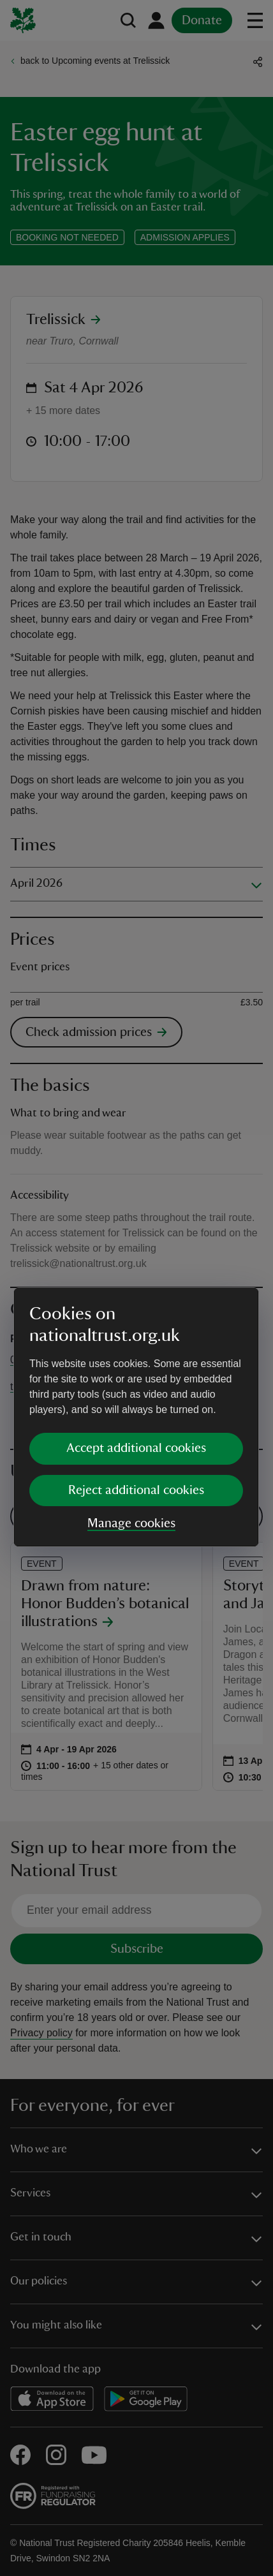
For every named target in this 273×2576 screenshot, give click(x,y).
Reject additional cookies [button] (136, 1360)
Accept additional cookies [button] (136, 1318)
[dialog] (136, 1287)
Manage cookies (131, 1394)
